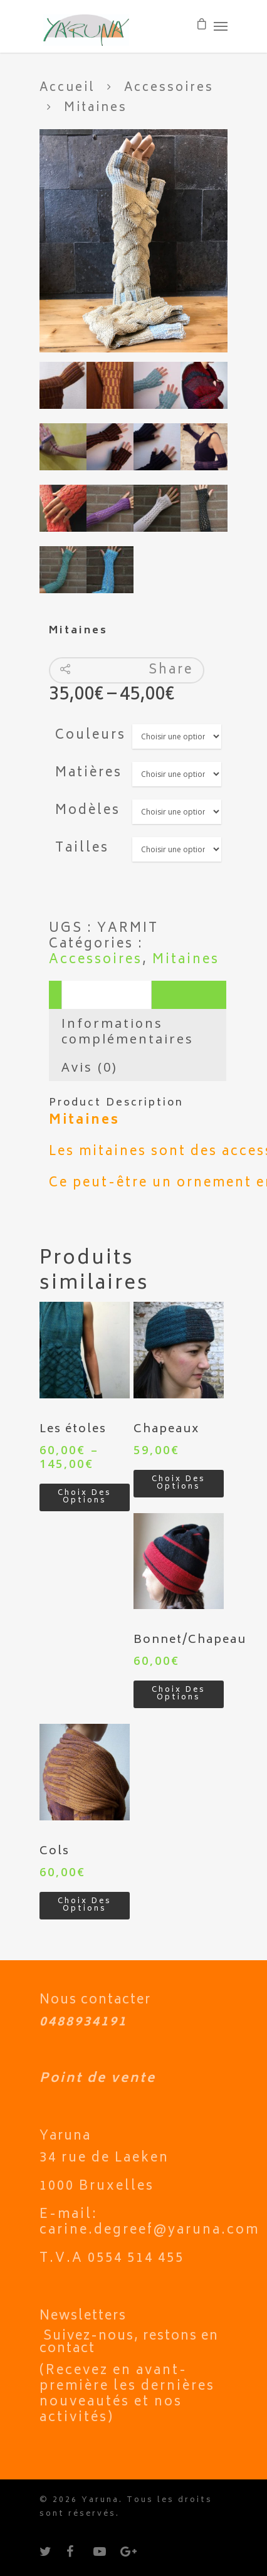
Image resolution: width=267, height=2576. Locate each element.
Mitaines (185, 960)
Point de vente (97, 2079)
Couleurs (90, 736)
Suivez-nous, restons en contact (129, 2343)
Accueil (67, 88)
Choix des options (85, 1497)
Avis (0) (89, 1066)
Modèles (87, 811)
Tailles (82, 849)
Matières (88, 773)
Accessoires (169, 88)
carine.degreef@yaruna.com (149, 2231)
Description (106, 994)
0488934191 (83, 2023)
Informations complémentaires (127, 1031)
